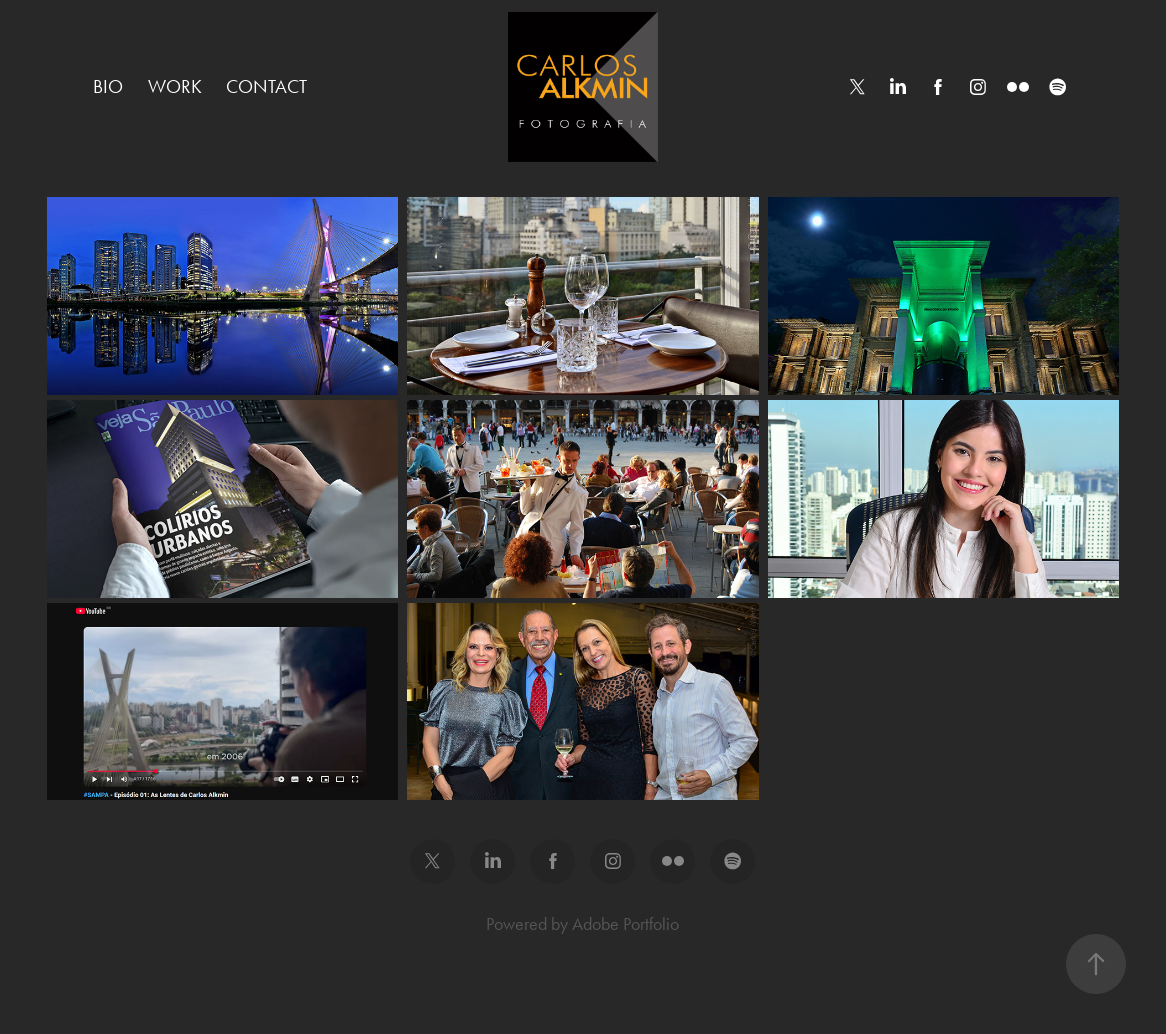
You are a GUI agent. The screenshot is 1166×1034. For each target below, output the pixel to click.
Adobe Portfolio (625, 924)
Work (175, 86)
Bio (108, 86)
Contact (266, 86)
